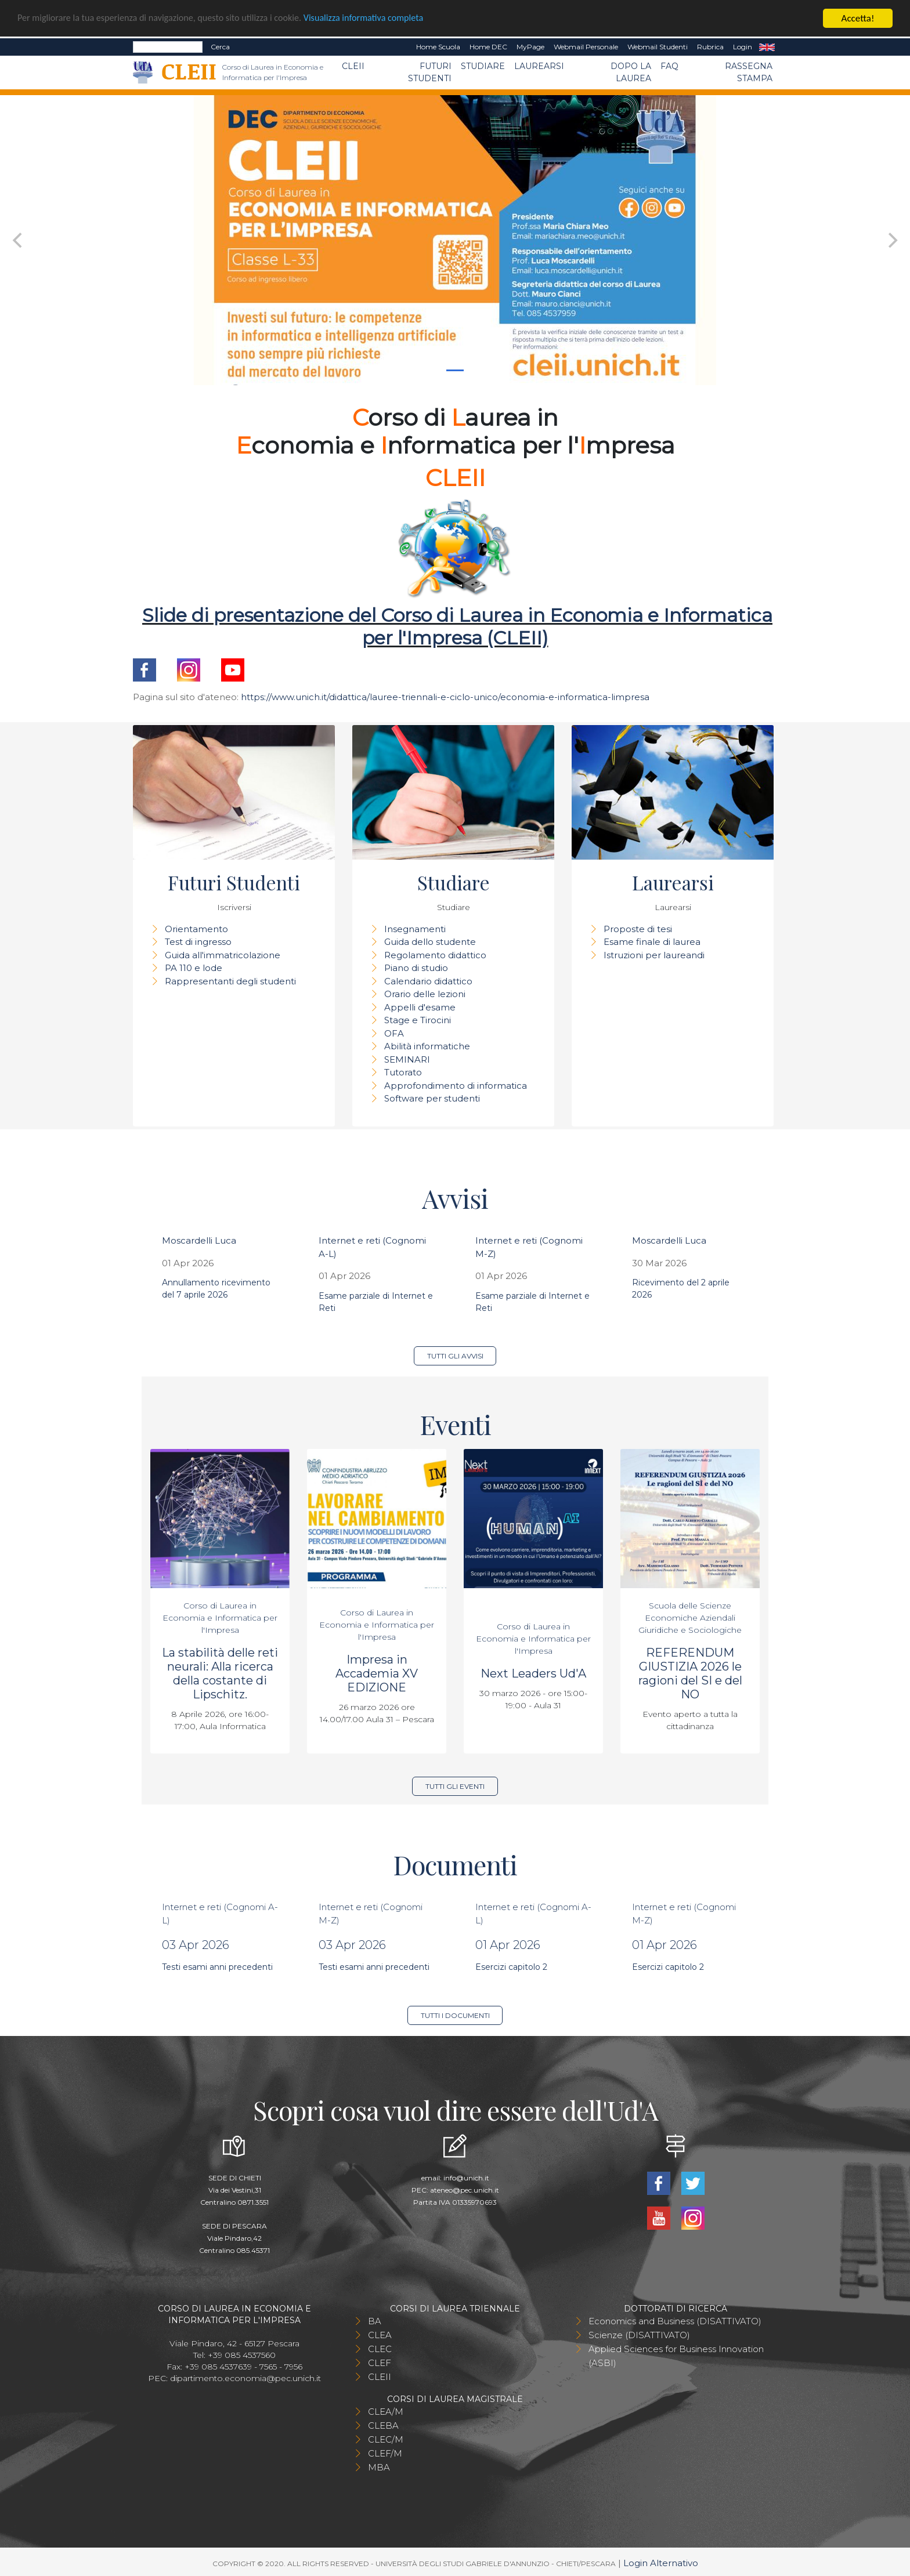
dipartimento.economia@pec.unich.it (245, 2378)
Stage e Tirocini (417, 1020)
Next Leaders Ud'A (533, 1673)
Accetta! (858, 18)
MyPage (530, 46)
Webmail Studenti (657, 46)
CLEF (379, 2362)
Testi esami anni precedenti (217, 1967)
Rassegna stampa (748, 72)
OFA (394, 1033)
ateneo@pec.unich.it (464, 2190)
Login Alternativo (660, 2562)
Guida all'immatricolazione (222, 955)
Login (742, 46)
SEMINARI (407, 1059)
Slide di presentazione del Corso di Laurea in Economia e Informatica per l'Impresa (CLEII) (457, 626)
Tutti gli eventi (455, 1786)
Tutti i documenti (455, 2015)
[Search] (168, 47)
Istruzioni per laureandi (654, 955)
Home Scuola (438, 46)
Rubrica (710, 46)
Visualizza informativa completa (382, 19)
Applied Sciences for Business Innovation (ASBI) (676, 2355)
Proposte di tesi (638, 928)
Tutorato (403, 1072)
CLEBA (383, 2425)
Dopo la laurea (631, 72)
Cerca (220, 46)
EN (767, 47)
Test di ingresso (198, 941)
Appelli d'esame (420, 1007)
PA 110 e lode (193, 967)
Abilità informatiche (427, 1046)
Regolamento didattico (435, 955)
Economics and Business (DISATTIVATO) (674, 2321)
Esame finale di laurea (652, 941)
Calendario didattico (428, 981)
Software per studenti (432, 1098)
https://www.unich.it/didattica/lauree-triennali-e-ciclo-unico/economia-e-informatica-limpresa (445, 696)
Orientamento (196, 928)
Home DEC (488, 46)
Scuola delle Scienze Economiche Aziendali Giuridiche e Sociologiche (690, 1617)
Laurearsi (539, 66)
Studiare (483, 66)
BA (374, 2321)
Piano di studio (416, 967)
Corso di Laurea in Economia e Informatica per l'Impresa (219, 1617)
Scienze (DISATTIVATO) (639, 2334)
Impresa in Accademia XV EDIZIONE (376, 1673)
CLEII (353, 66)
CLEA (380, 2334)
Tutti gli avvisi (455, 1356)
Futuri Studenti (430, 72)
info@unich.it (466, 2177)
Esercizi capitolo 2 (511, 1967)
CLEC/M (385, 2439)
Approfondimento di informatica (455, 1085)
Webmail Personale (586, 46)
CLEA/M (385, 2411)
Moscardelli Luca (199, 1240)
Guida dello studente (430, 941)
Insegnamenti (415, 928)
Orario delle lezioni (424, 993)
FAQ (669, 66)
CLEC (380, 2348)
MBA (379, 2467)
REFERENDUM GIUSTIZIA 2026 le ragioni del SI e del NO (690, 1673)
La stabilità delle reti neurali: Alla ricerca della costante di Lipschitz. (220, 1673)
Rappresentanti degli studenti (230, 981)
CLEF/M (385, 2453)
